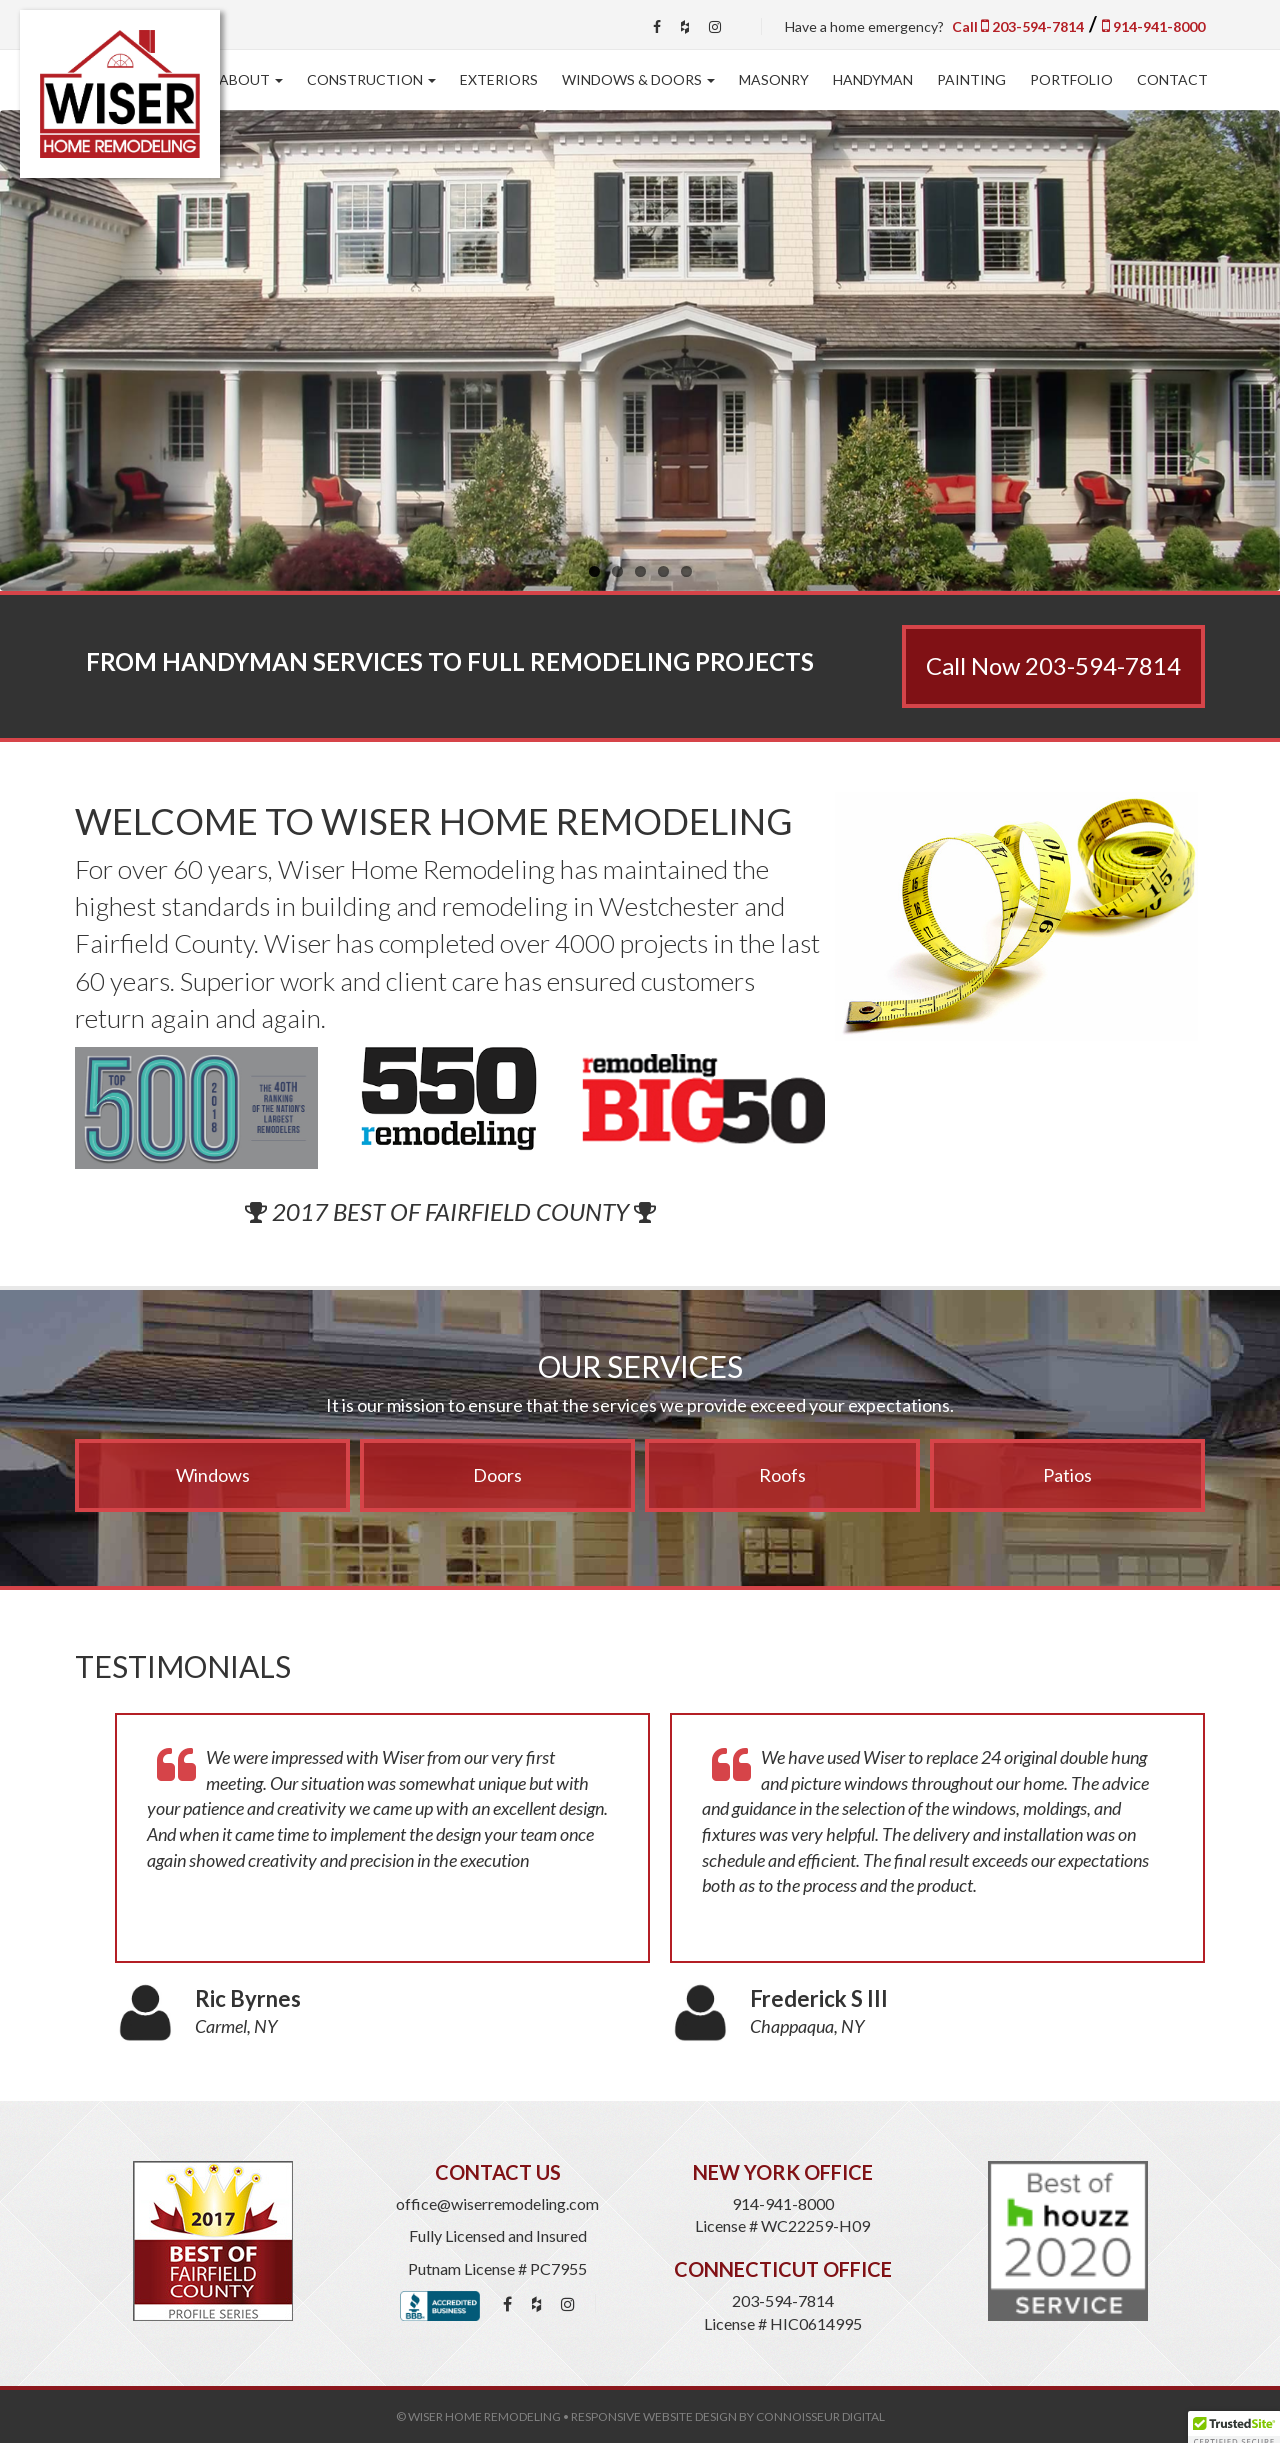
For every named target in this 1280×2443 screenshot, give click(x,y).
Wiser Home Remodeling (485, 2416)
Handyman (873, 79)
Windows (213, 1475)
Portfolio (1071, 79)
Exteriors (499, 79)
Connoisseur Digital (820, 2416)
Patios (1067, 1475)
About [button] (251, 79)
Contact (1172, 79)
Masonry (774, 79)
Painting (971, 79)
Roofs (782, 1475)
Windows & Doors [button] (638, 79)
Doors (497, 1475)
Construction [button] (371, 79)
